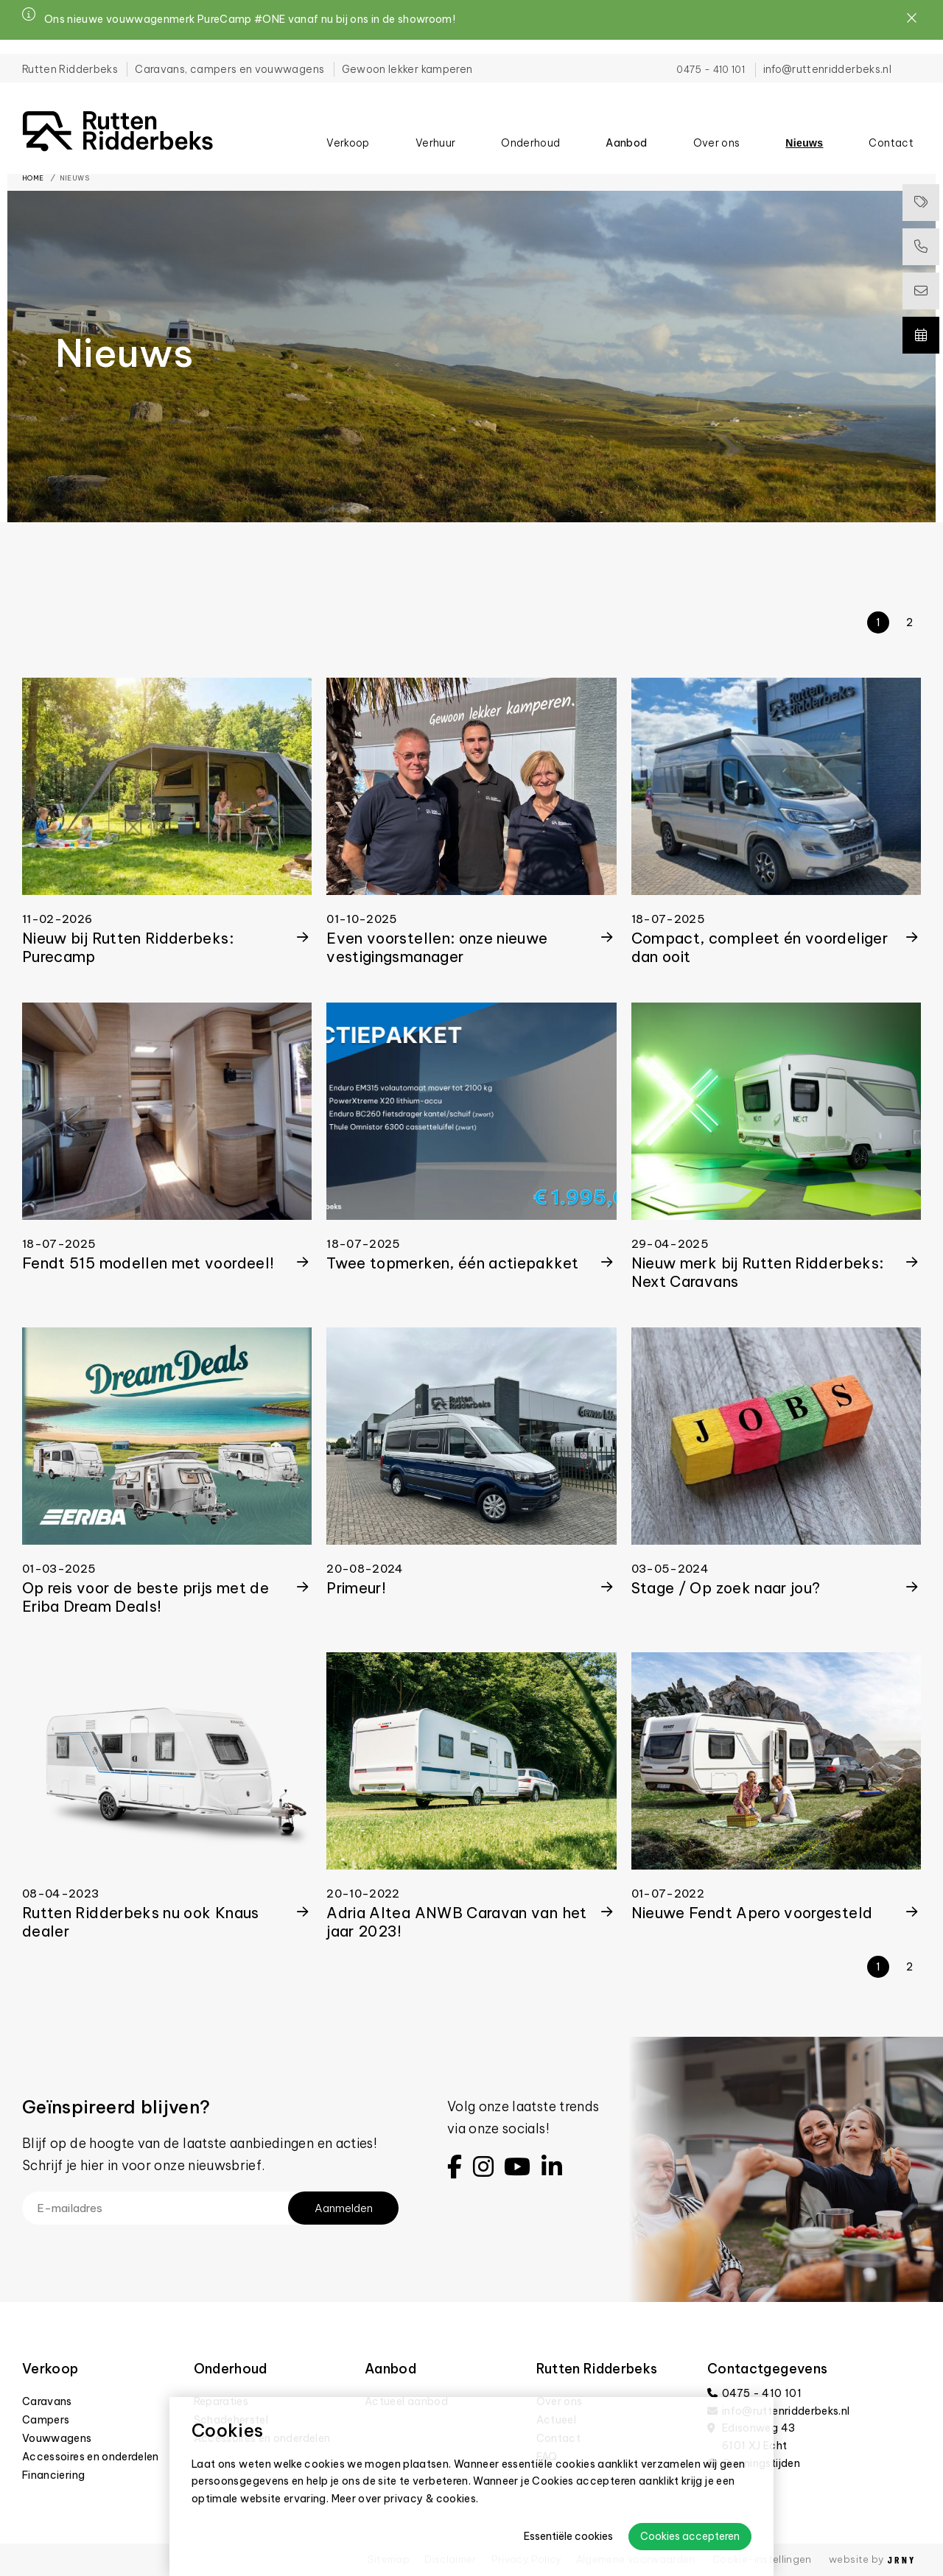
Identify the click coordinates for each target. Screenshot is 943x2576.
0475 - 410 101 (710, 55)
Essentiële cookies (568, 2536)
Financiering (53, 2475)
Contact (891, 132)
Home (32, 178)
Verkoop (347, 132)
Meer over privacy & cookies (404, 2498)
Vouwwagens (57, 2438)
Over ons (716, 132)
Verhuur (435, 132)
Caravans (47, 2401)
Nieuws (804, 132)
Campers (45, 2419)
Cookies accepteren (690, 2536)
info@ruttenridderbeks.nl (827, 55)
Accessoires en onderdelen (90, 2456)
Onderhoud (530, 132)
